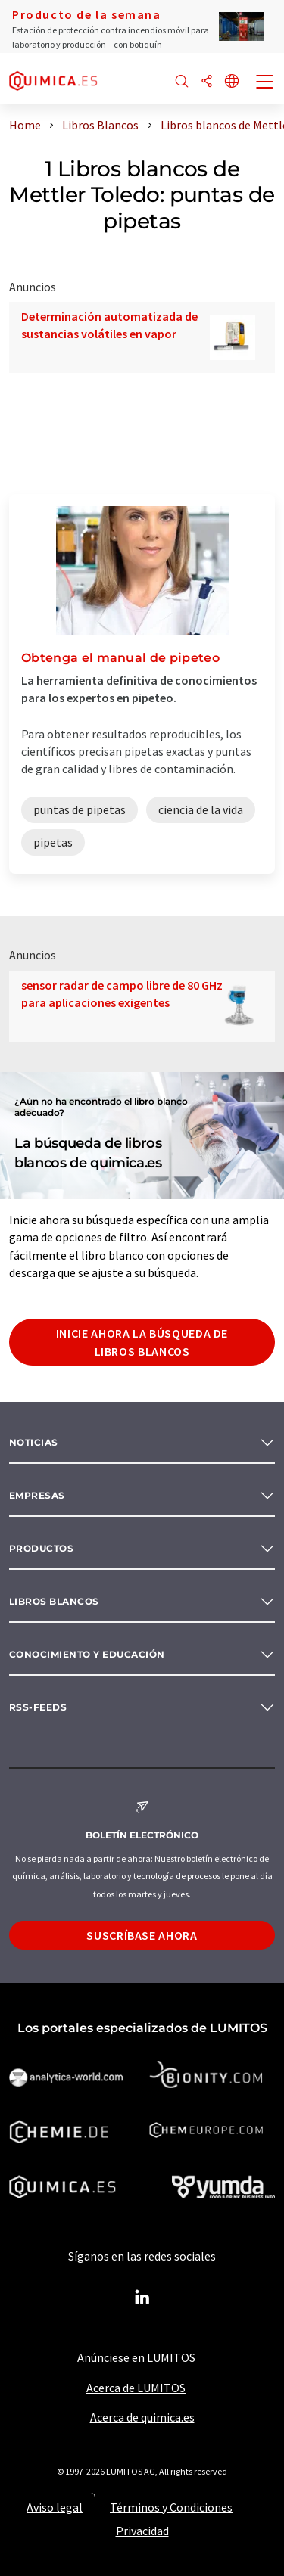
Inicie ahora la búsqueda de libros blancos (142, 1342)
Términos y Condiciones (171, 2507)
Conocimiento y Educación (87, 1654)
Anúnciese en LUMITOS (136, 2357)
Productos (41, 1548)
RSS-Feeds (38, 1707)
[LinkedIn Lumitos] (142, 2297)
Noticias (33, 1442)
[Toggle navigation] (265, 83)
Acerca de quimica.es (142, 2417)
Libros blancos (54, 1601)
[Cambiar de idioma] (231, 82)
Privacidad (142, 2530)
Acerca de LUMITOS (136, 2387)
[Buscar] (181, 82)
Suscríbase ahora (141, 1935)
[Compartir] (206, 82)
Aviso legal (55, 2507)
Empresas (37, 1495)
